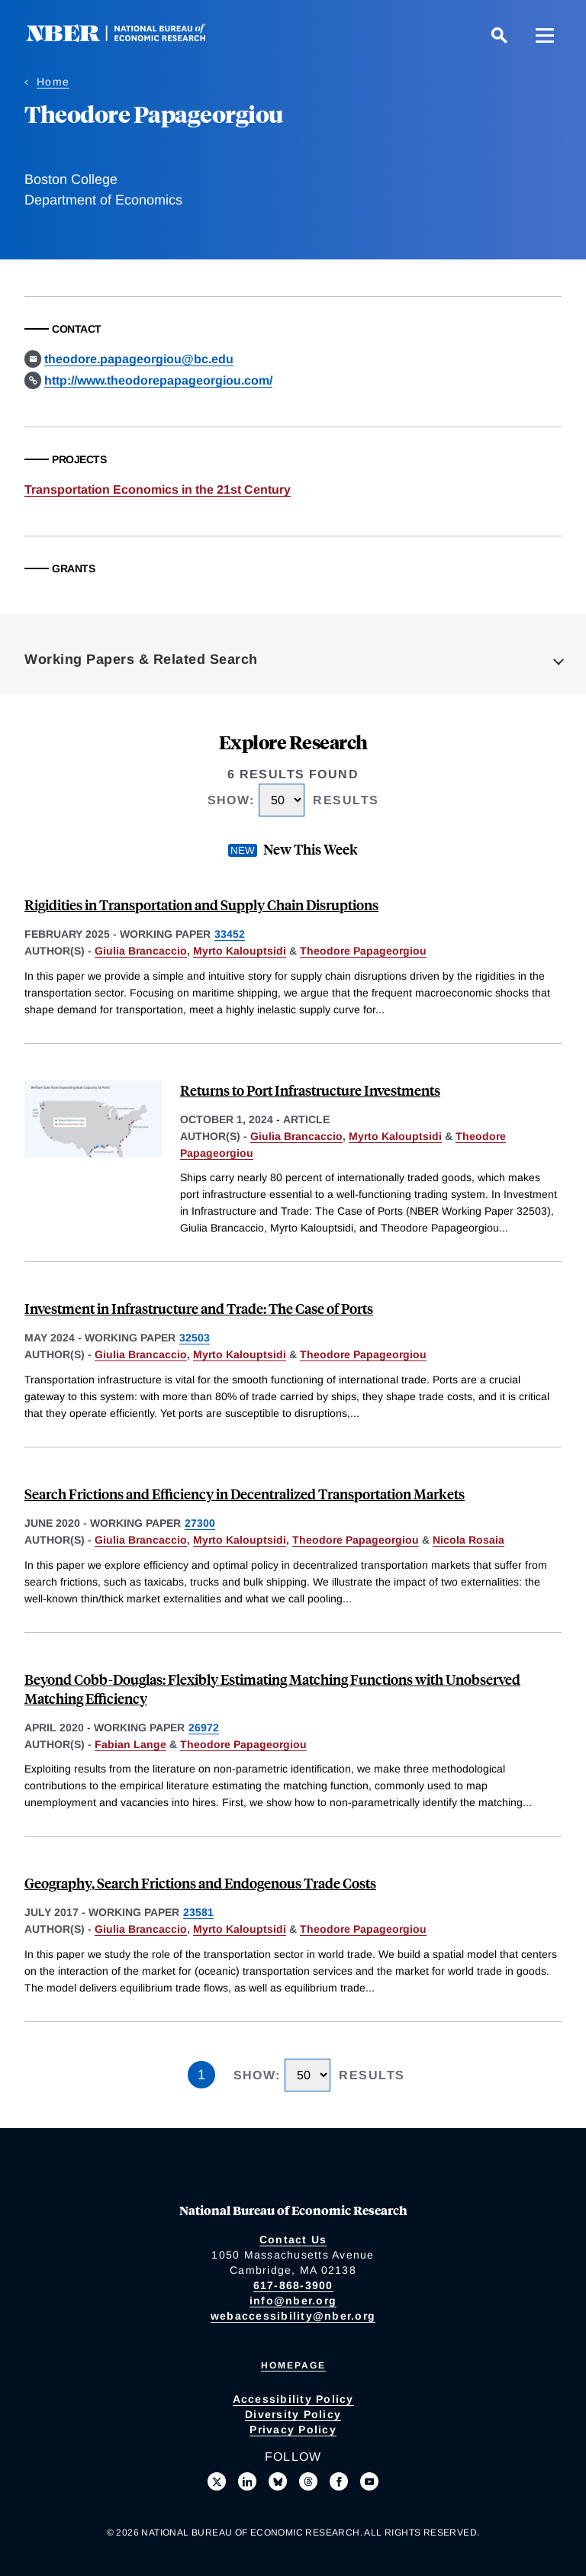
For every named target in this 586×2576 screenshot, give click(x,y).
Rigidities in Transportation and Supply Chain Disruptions (201, 904)
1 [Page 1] (201, 2074)
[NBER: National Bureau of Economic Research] (128, 37)
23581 (198, 1912)
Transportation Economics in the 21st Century (157, 489)
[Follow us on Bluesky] (278, 2481)
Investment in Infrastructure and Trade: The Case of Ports (198, 1308)
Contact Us (293, 2239)
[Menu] (545, 35)
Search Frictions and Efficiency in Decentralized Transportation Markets (244, 1493)
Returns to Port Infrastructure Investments (310, 1090)
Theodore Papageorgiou (363, 951)
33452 (229, 934)
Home (53, 82)
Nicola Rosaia (468, 1540)
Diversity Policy (293, 2414)
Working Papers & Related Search (141, 659)
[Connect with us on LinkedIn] (247, 2481)
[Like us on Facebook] (339, 2481)
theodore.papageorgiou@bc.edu (138, 359)
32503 (194, 1337)
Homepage (293, 2365)
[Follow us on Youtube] (369, 2481)
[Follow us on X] (217, 2481)
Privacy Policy (293, 2429)
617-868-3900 (293, 2285)
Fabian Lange (130, 1744)
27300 (200, 1523)
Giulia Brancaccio (141, 951)
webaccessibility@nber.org (293, 2316)
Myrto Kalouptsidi (239, 951)
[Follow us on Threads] (308, 2481)
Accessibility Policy (293, 2399)
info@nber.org (293, 2300)
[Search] (499, 35)
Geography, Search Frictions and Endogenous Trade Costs (200, 1882)
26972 (203, 1727)
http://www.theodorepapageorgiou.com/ (158, 380)
